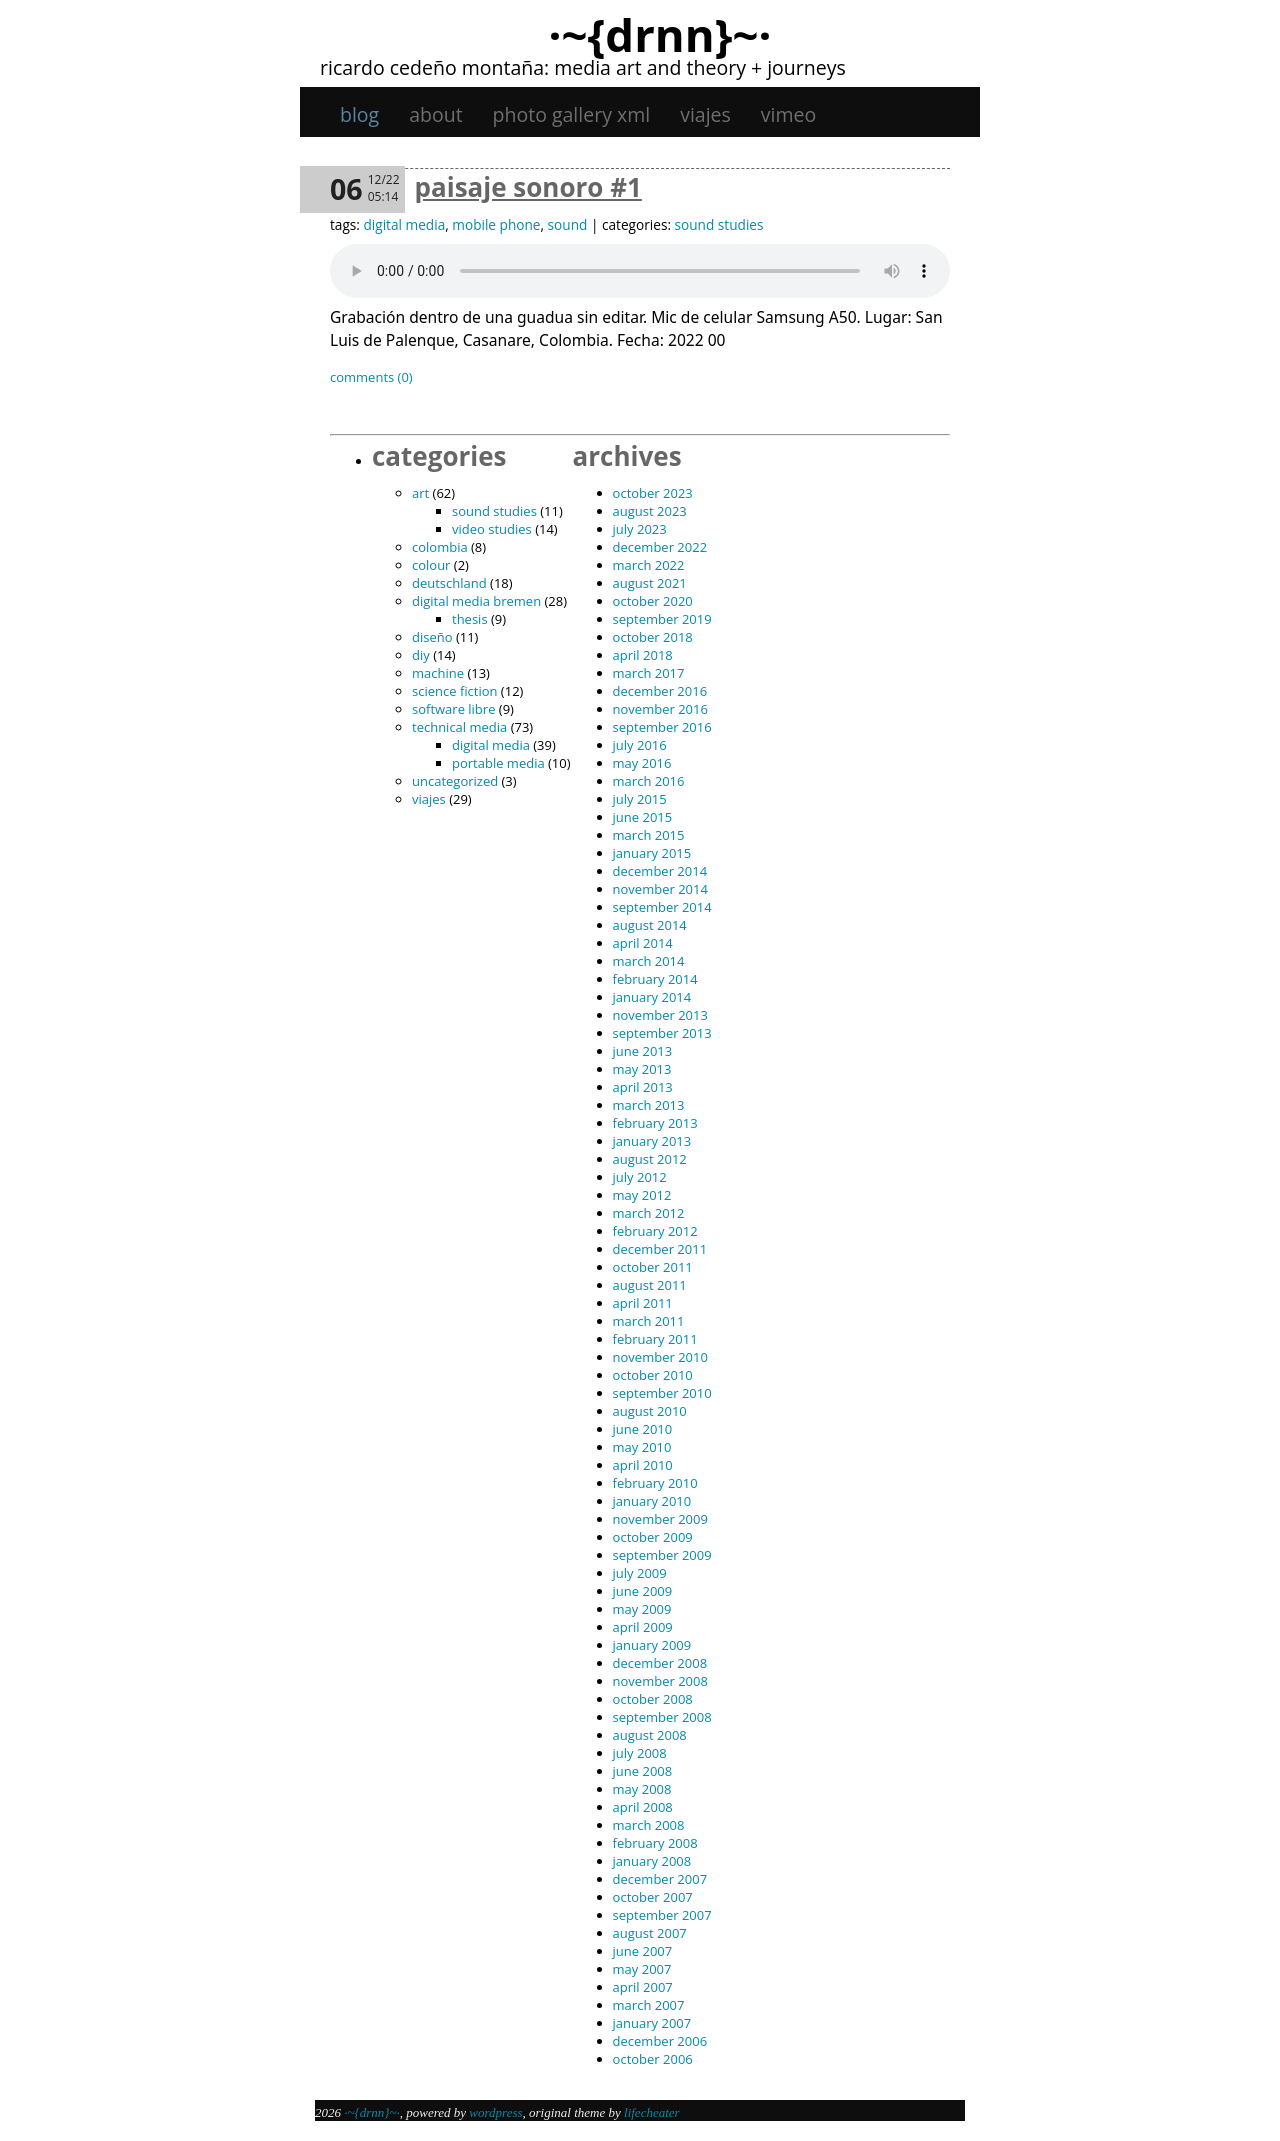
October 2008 (653, 1699)
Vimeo (788, 114)
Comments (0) (371, 377)
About (435, 114)
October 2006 (653, 2059)
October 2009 (653, 1537)
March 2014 (649, 961)
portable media (498, 763)
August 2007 (650, 1933)
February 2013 (655, 1123)
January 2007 (652, 2023)
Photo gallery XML (572, 114)
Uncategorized (455, 781)
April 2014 (643, 943)
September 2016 (662, 727)
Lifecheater (652, 2112)
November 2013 (660, 1015)
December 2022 (660, 547)
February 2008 (655, 1843)
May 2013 (642, 1069)
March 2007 (649, 2005)
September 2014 (662, 907)
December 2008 (660, 1663)
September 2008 (662, 1717)
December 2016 (660, 691)
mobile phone (496, 224)
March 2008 (649, 1825)
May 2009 (642, 1609)
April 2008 (643, 1807)
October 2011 (653, 1267)
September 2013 (662, 1033)
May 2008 (642, 1789)
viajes (705, 114)
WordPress (495, 2112)
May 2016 (642, 763)
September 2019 (662, 619)
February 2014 (655, 979)
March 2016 (649, 781)
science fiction (454, 691)
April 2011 (643, 1303)
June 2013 (643, 1051)
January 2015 (652, 853)
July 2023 (640, 529)
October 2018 (653, 637)
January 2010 (652, 1501)
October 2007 (653, 1897)
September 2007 (662, 1915)
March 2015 (649, 835)
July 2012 (640, 1177)
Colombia (440, 547)
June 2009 (643, 1591)
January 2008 (652, 1861)
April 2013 (643, 1087)
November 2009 (660, 1519)
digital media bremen (476, 601)
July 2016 (640, 745)
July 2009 (640, 1573)
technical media (459, 727)
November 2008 (660, 1681)
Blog (359, 114)
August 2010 (650, 1411)
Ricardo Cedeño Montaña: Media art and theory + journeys (583, 67)
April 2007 (643, 1987)
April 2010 (643, 1465)
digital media (404, 224)
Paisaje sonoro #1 (528, 187)
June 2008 (643, 1771)
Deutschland (449, 583)
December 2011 (660, 1249)
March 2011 (649, 1321)
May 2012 (642, 1195)
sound (568, 224)
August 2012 (650, 1159)
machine (438, 673)
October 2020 (653, 601)
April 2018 (643, 655)
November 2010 (660, 1357)
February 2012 (655, 1231)
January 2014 (652, 997)
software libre (453, 709)
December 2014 (660, 871)
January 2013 (652, 1141)
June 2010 (643, 1429)
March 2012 (649, 1213)
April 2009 (643, 1627)
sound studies (719, 224)
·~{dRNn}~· (659, 34)
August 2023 (650, 511)
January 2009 (652, 1645)
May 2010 (642, 1447)
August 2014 (650, 925)
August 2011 (650, 1285)
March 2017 (649, 673)
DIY (421, 655)
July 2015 (640, 799)
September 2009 (662, 1555)
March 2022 (649, 565)
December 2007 (660, 1879)
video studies (492, 529)
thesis (470, 619)
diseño (432, 637)
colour (431, 565)
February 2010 (655, 1483)
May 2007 (642, 1969)
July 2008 (640, 1753)
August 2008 (650, 1735)
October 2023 (653, 493)
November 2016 (660, 709)
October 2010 (653, 1375)
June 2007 (643, 1951)
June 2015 (643, 817)
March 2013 (649, 1105)
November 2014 (660, 889)
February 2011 (655, 1339)
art (420, 493)
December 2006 (660, 2041)
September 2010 (662, 1393)
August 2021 (650, 583)
